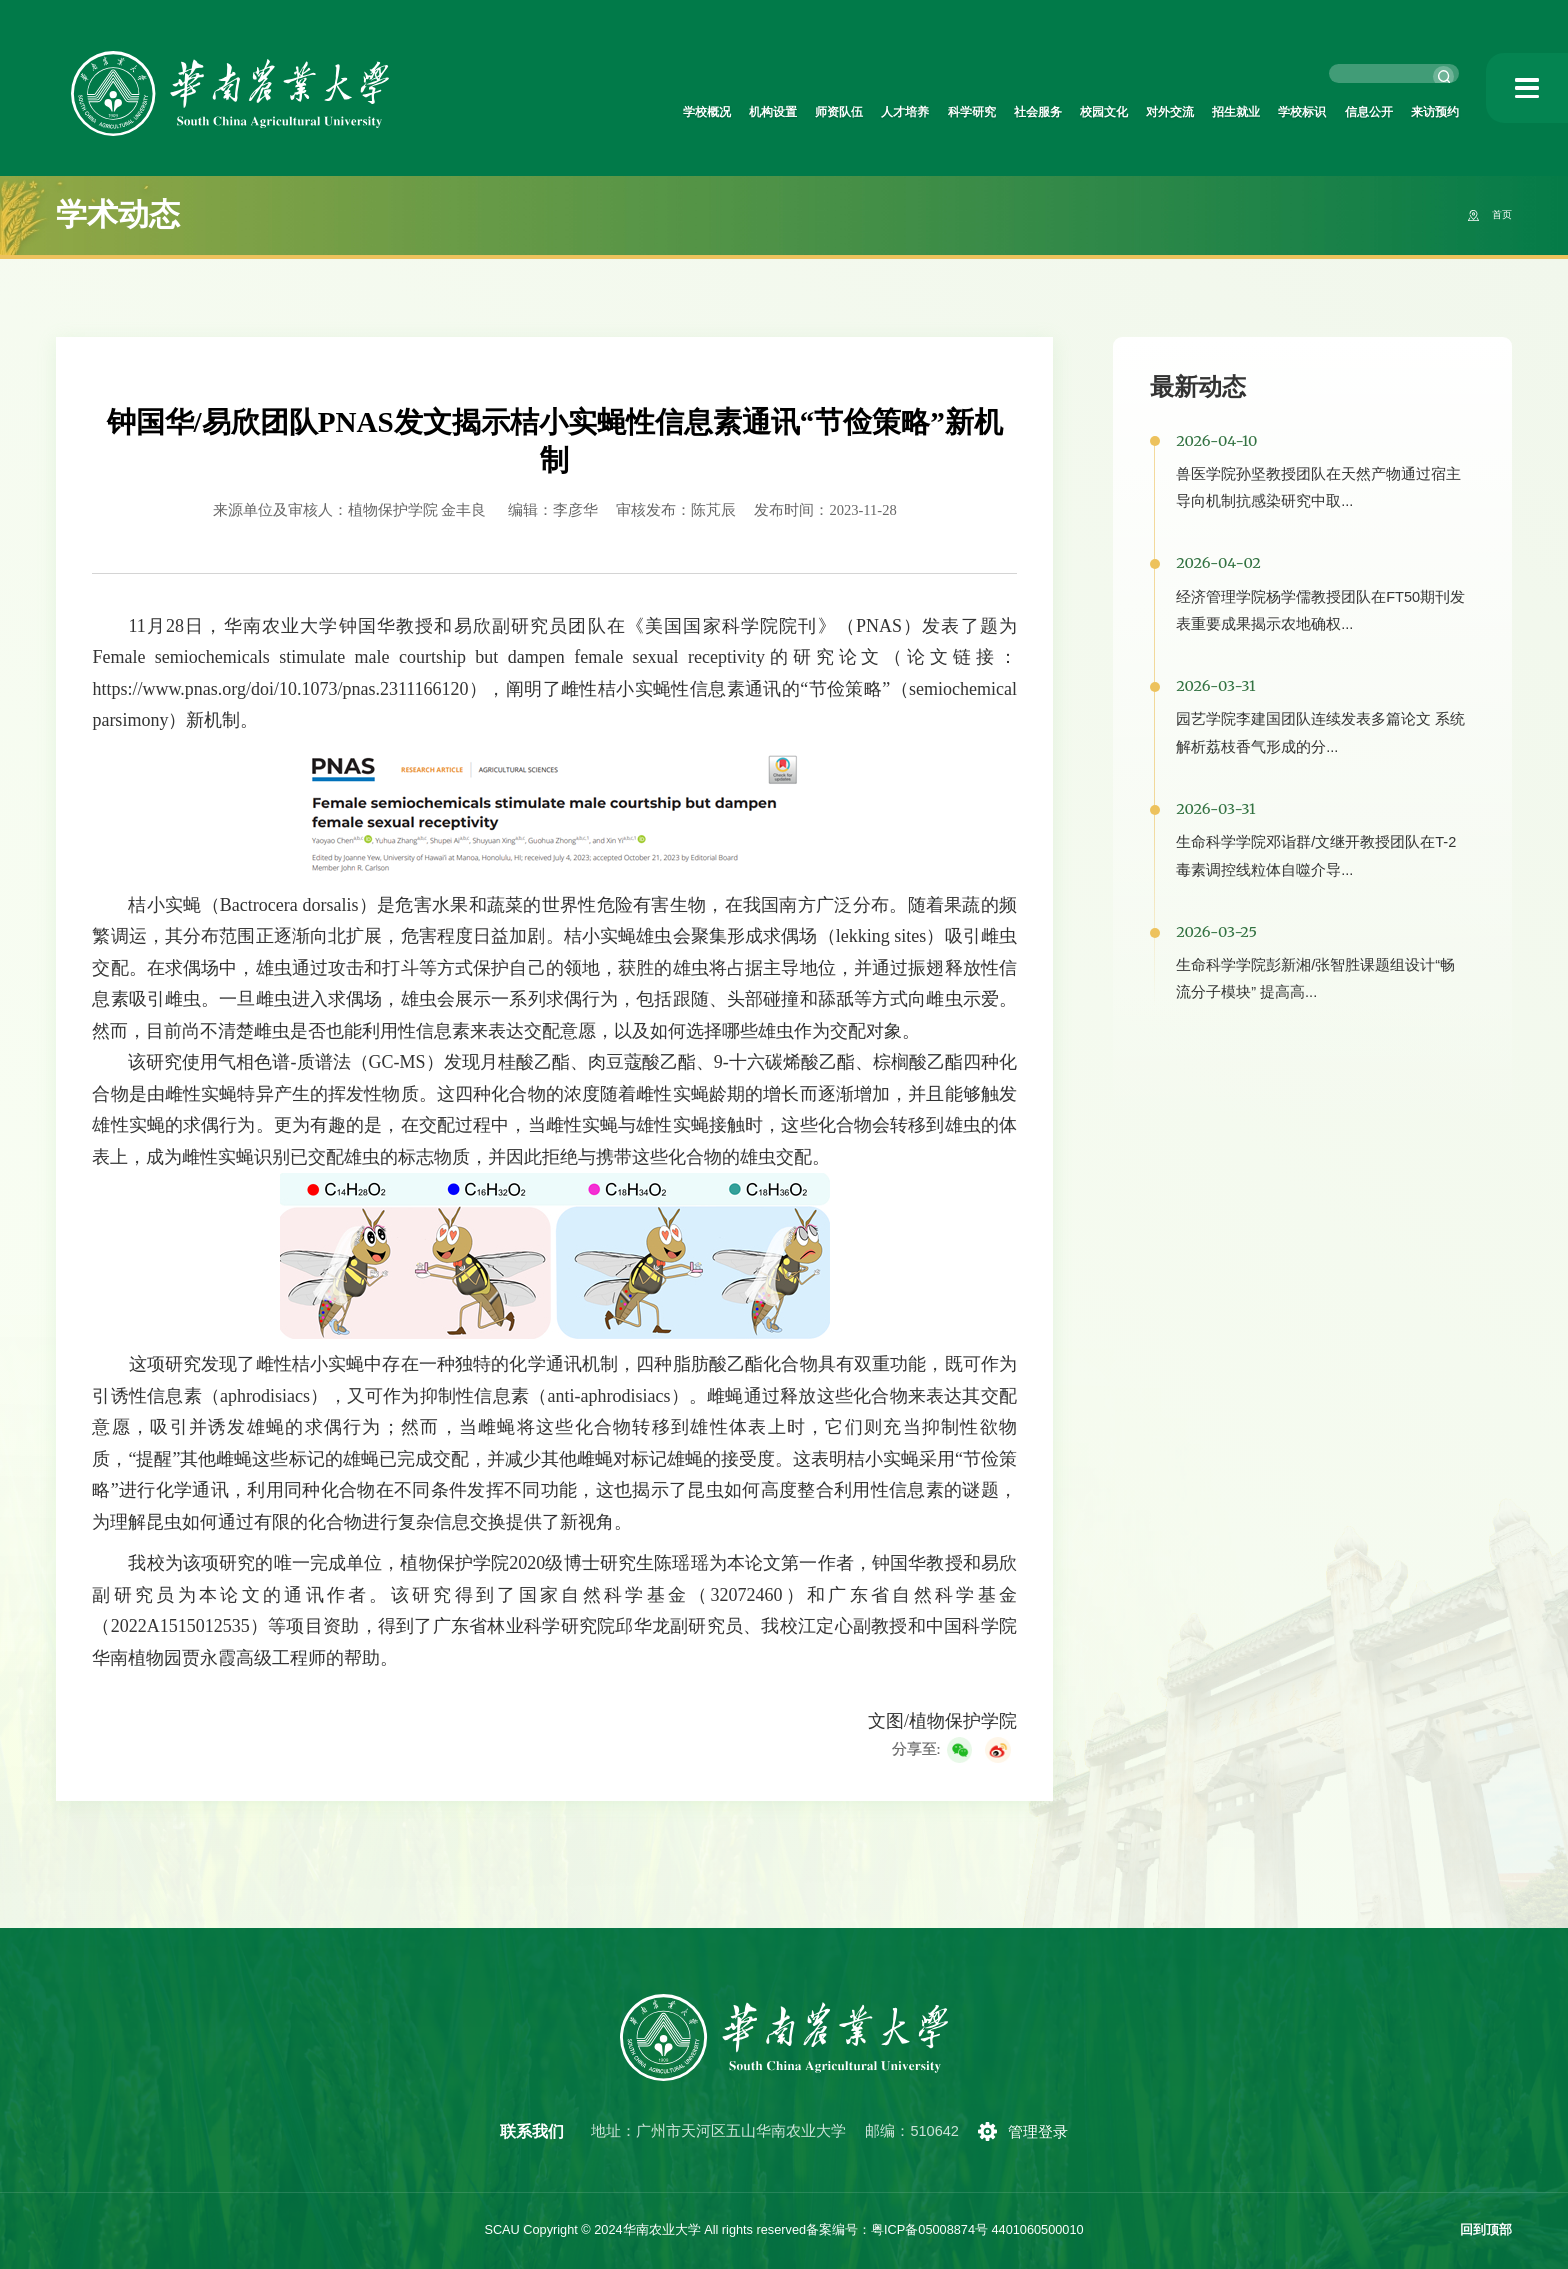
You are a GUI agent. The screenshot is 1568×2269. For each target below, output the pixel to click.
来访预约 (1427, 113)
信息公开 (1345, 113)
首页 (1497, 215)
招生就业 (1180, 113)
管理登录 (1046, 2132)
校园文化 (1016, 113)
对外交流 (1098, 113)
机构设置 (605, 113)
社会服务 (934, 113)
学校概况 (523, 113)
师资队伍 (687, 113)
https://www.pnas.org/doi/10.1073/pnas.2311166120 (280, 689)
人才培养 (769, 113)
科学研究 (852, 113)
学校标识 (1262, 113)
